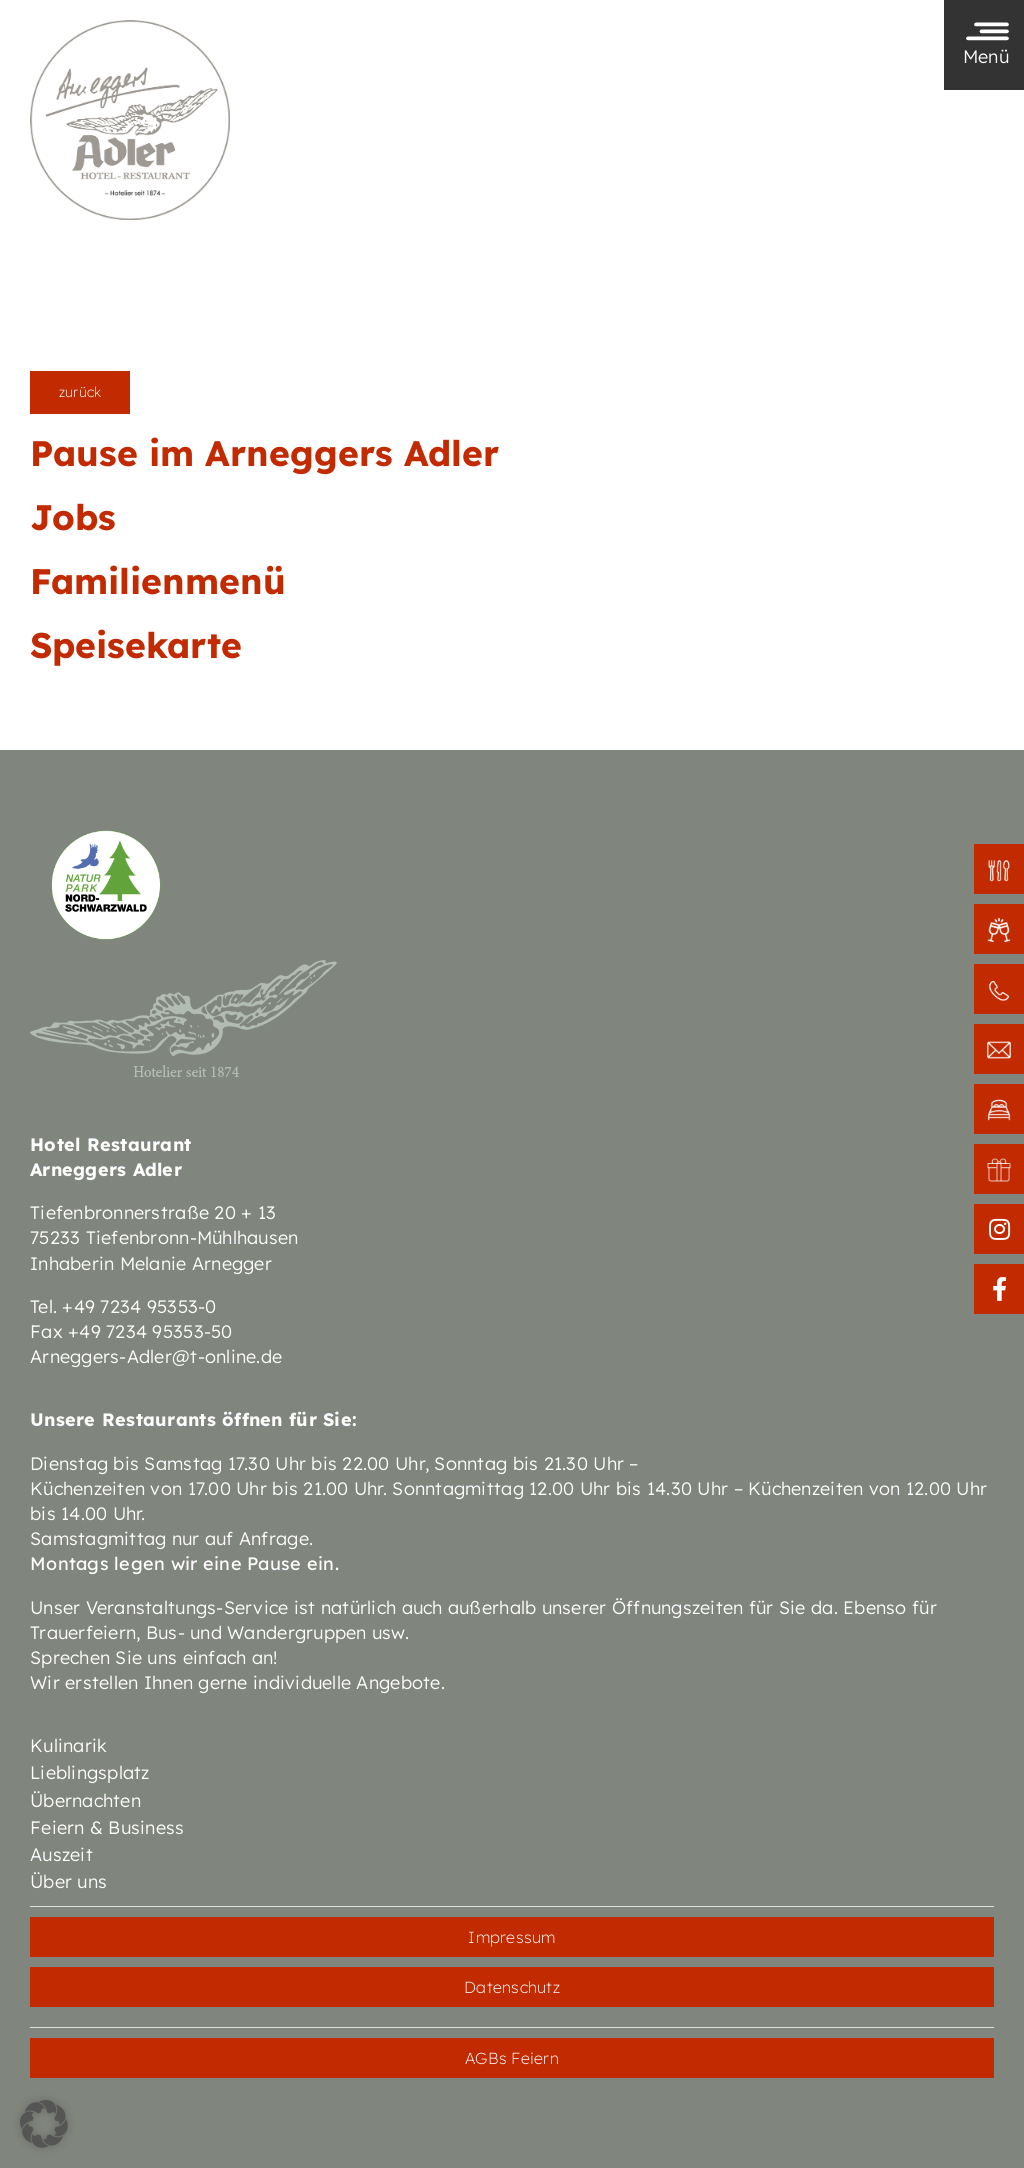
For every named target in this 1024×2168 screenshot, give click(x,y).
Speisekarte (136, 645)
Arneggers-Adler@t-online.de (156, 1356)
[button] (44, 2124)
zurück (80, 392)
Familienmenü (158, 581)
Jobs (73, 517)
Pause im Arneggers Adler (264, 453)
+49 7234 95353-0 (139, 1306)
